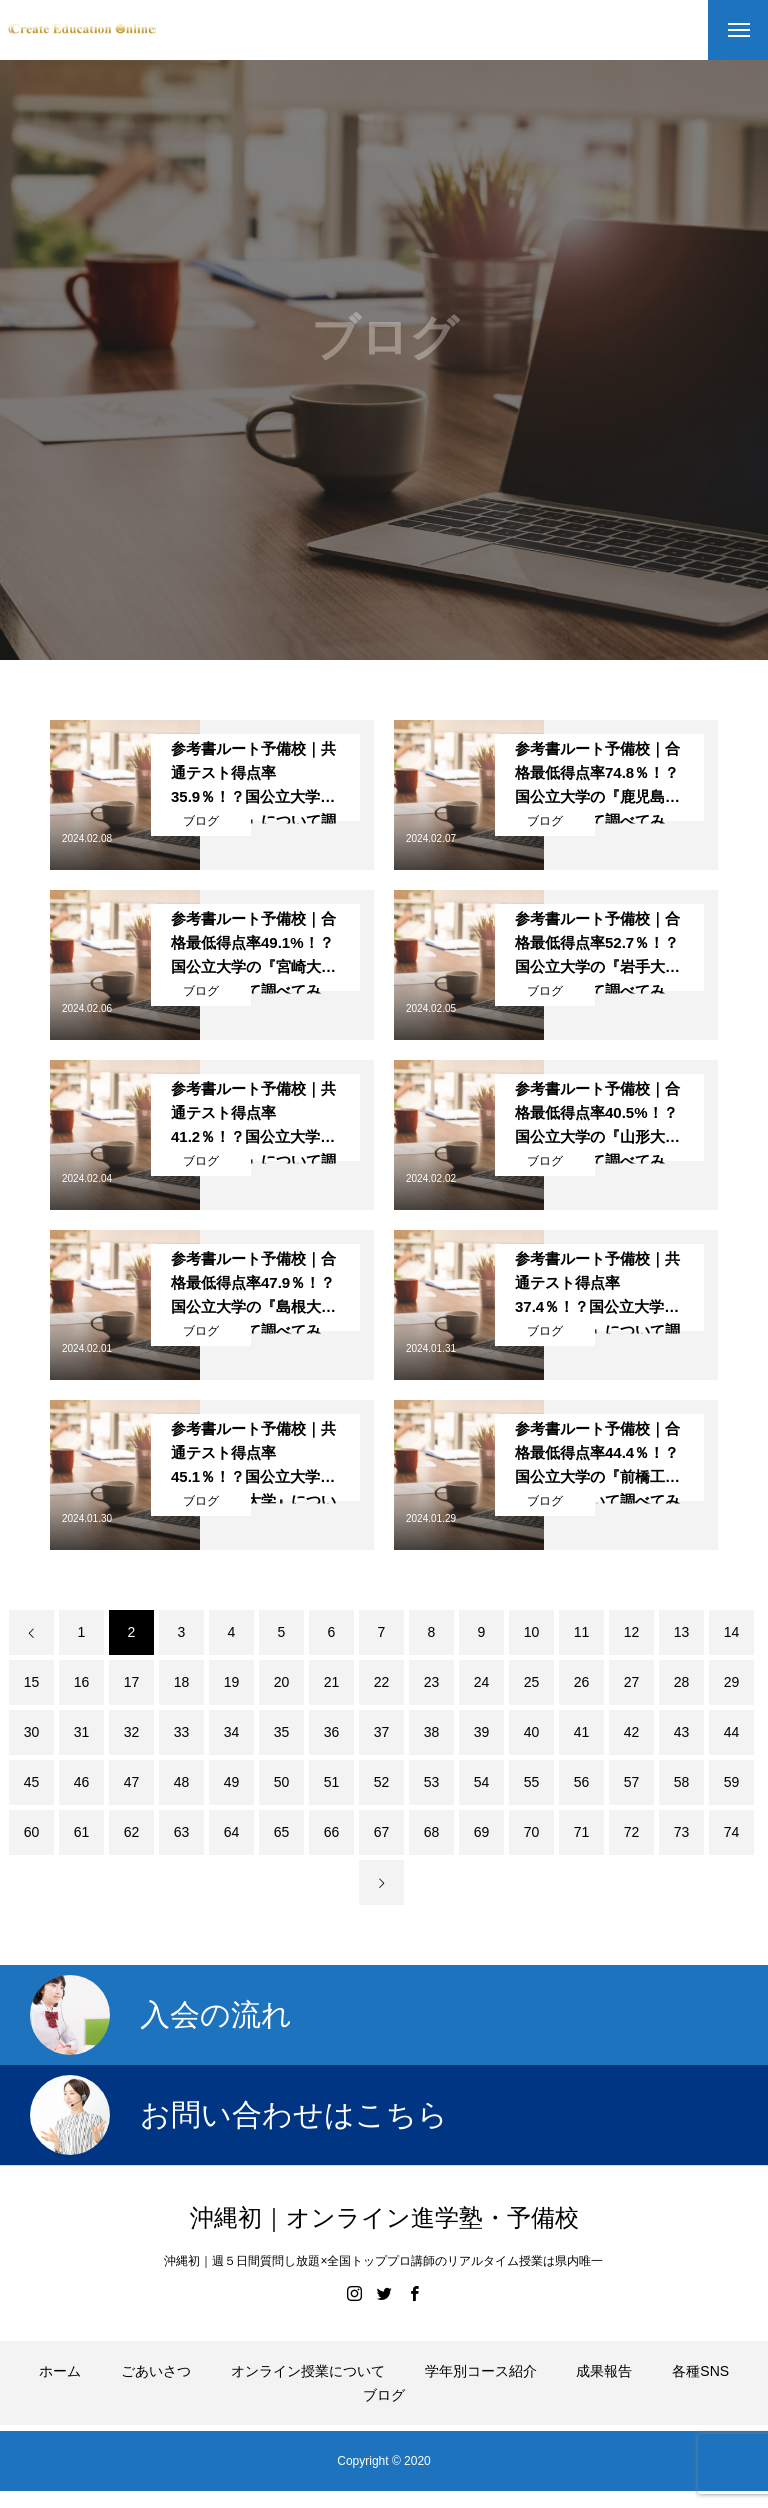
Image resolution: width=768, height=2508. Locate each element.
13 (682, 1632)
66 (332, 1832)
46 (82, 1782)
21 (332, 1682)
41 (582, 1732)
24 (482, 1682)
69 (482, 1832)
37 (382, 1732)
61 (82, 1832)
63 (182, 1832)
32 (132, 1732)
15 (32, 1682)
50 (282, 1782)
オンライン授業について (308, 2371)
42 (632, 1732)
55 (532, 1782)
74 (732, 1832)
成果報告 (604, 2371)
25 (532, 1682)
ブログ (201, 821)
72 (632, 1832)
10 (532, 1632)
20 (282, 1682)
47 (132, 1782)
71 (582, 1832)
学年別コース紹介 (481, 2371)
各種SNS (700, 2371)
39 (482, 1732)
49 (232, 1782)
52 (382, 1782)
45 (32, 1782)
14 (732, 1632)
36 (332, 1732)
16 (82, 1682)
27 (632, 1682)
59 (732, 1782)
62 (132, 1832)
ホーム (60, 2371)
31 (82, 1732)
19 (232, 1682)
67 (382, 1832)
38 (432, 1732)
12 (632, 1632)
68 (432, 1832)
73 (682, 1832)
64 (232, 1832)
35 (282, 1732)
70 (532, 1832)
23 (432, 1682)
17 (132, 1682)
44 (732, 1732)
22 (382, 1682)
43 (682, 1732)
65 (282, 1832)
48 (182, 1782)
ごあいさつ (156, 2371)
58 (682, 1782)
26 (582, 1682)
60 (32, 1832)
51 (332, 1782)
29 (732, 1682)
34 (232, 1732)
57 (632, 1782)
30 (32, 1732)
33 (182, 1732)
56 (582, 1782)
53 (432, 1782)
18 (182, 1682)
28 (682, 1682)
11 (582, 1632)
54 (482, 1782)
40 (532, 1732)
